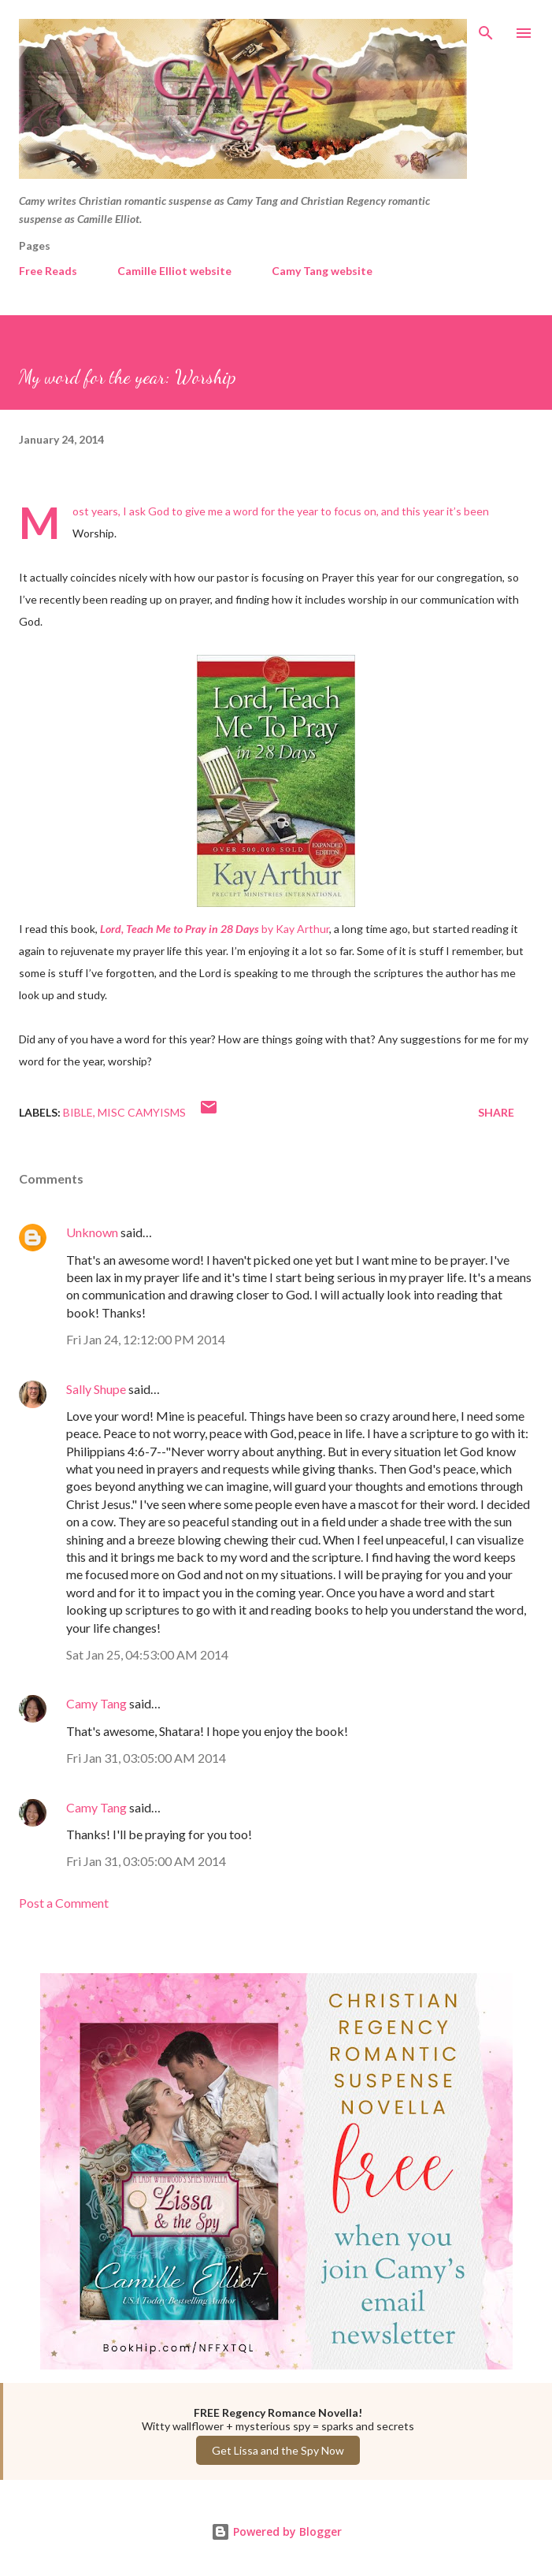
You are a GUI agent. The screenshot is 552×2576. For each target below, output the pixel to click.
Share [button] (496, 1112)
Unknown (92, 1232)
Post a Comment (64, 1902)
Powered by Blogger (276, 2531)
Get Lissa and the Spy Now (278, 2450)
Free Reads (48, 270)
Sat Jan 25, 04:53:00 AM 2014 (147, 1654)
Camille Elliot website (174, 270)
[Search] (485, 28)
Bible (78, 1112)
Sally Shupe (96, 1388)
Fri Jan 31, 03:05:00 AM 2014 (146, 1757)
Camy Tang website (322, 270)
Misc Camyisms (142, 1112)
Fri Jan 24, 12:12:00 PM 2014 (145, 1339)
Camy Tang (96, 1703)
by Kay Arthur (214, 928)
